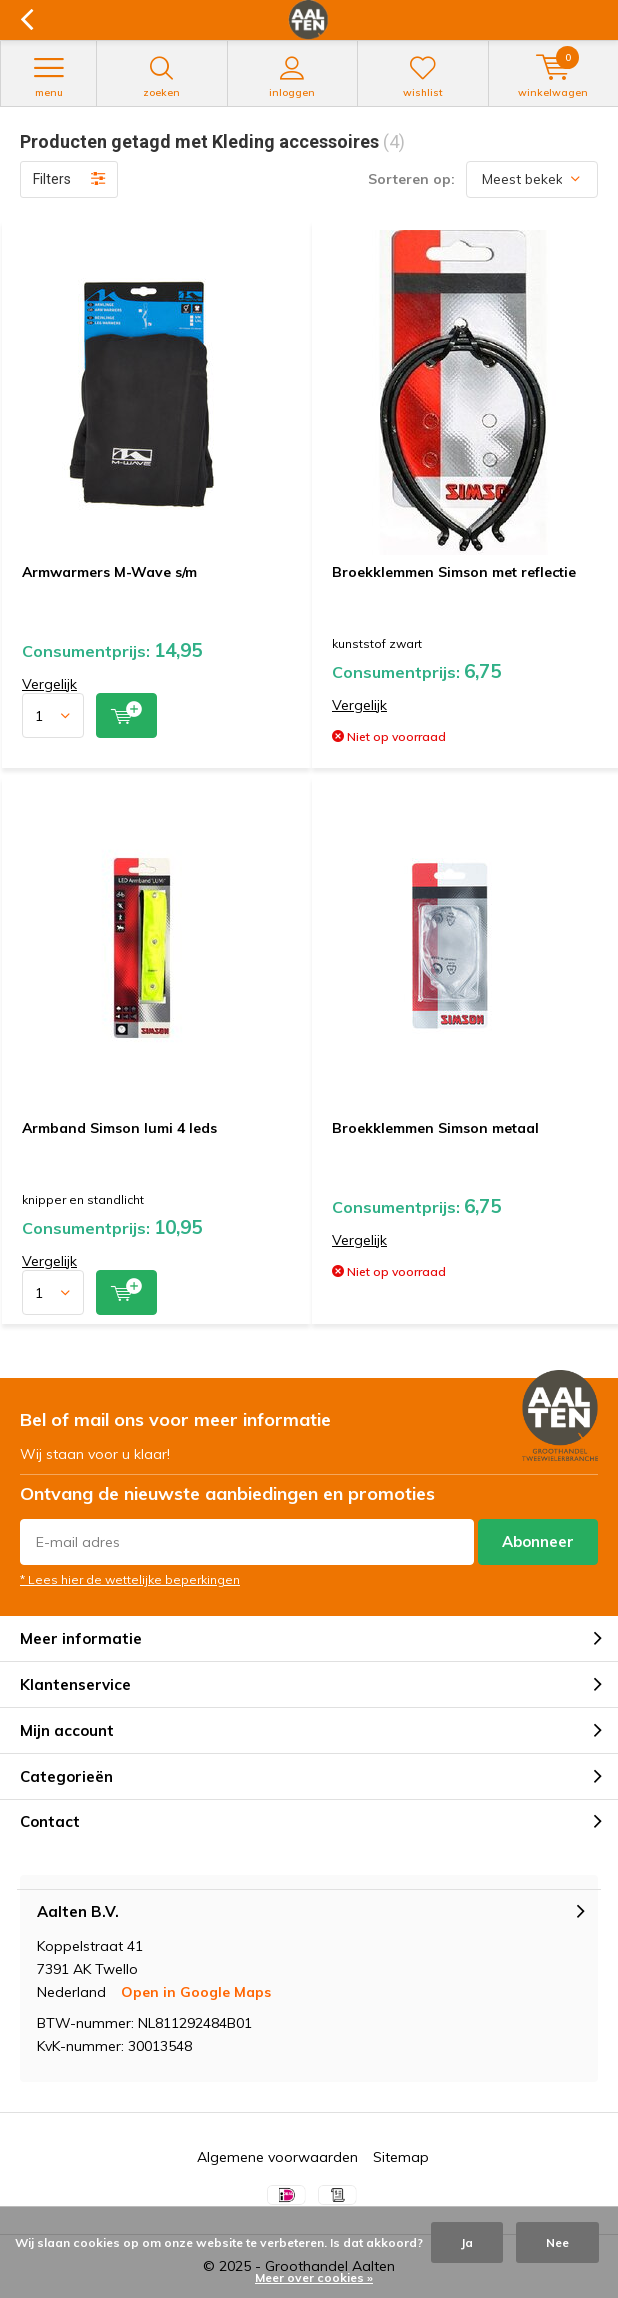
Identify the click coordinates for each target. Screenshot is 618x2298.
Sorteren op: (411, 179)
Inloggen (293, 77)
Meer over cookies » (314, 2277)
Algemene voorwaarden (277, 2157)
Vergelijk (49, 684)
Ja (467, 2242)
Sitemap (401, 2157)
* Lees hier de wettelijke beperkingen (130, 1579)
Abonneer (538, 1541)
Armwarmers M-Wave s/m (109, 572)
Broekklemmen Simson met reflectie (454, 572)
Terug (26, 20)
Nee (557, 2242)
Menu (48, 77)
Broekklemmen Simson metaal (435, 1128)
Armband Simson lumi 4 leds (119, 1128)
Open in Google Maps (196, 1992)
